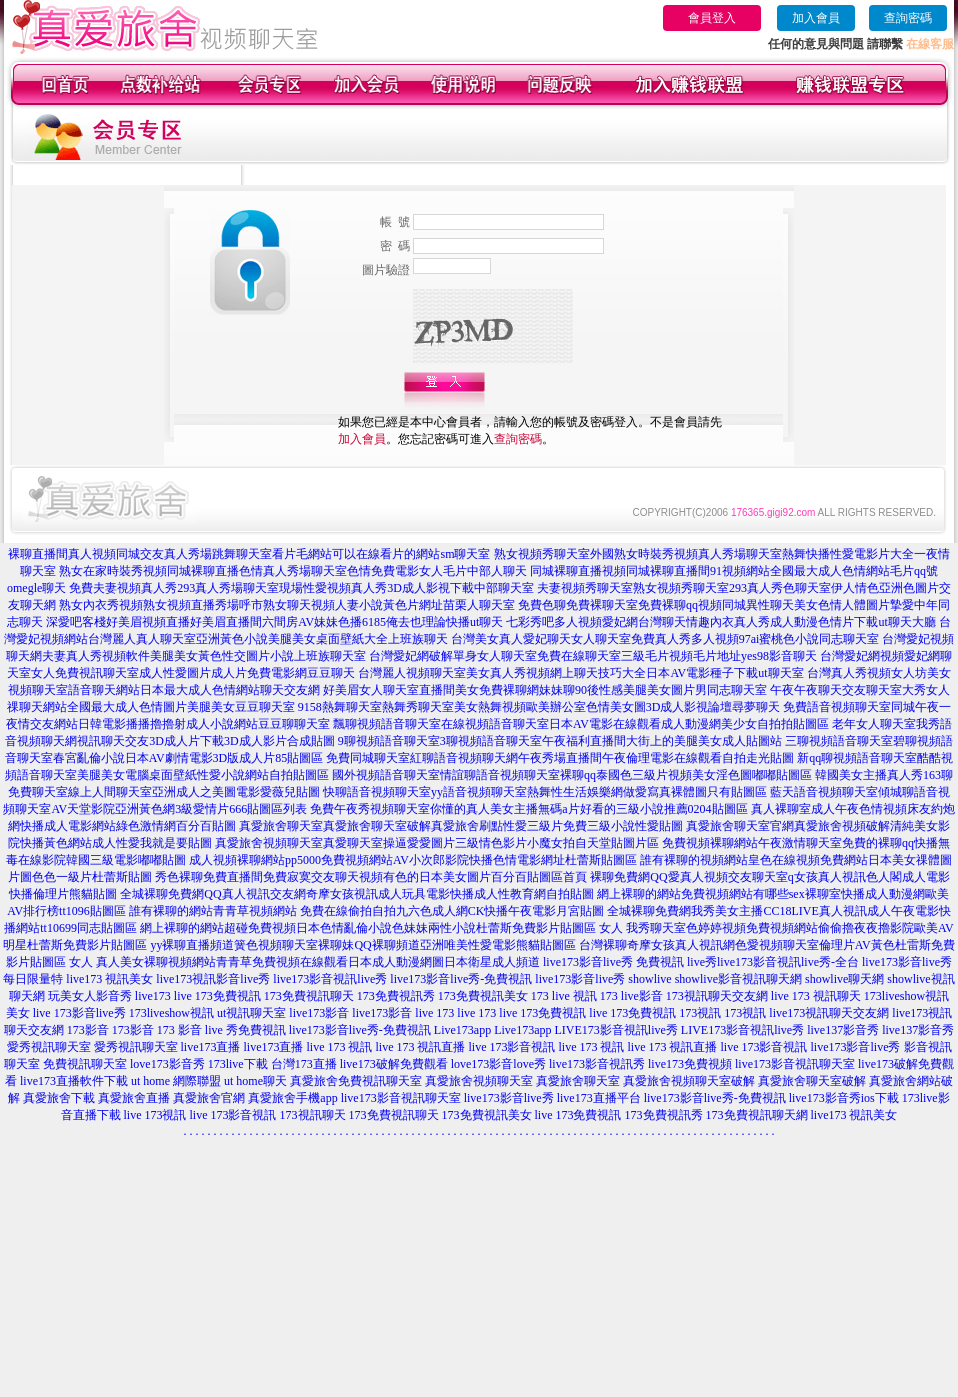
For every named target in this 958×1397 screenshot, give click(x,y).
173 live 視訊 (564, 996)
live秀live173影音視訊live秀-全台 (773, 962)
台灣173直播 (304, 1064)
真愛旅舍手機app (292, 1098)
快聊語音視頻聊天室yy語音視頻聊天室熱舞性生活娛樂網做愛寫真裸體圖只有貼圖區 (545, 792)
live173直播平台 (599, 1098)
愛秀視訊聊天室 (49, 1047)
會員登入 (712, 18)
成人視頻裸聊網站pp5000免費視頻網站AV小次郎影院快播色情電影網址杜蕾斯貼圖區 (413, 860)
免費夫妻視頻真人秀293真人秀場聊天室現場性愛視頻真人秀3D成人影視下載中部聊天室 (301, 588)
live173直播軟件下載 (74, 1081)
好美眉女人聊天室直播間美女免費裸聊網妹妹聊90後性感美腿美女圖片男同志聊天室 (545, 690)
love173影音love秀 (498, 1064)
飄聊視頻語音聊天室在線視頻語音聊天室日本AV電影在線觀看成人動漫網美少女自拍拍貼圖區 (581, 724)
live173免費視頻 (690, 1064)
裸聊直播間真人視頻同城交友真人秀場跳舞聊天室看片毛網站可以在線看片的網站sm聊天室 (249, 554)
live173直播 (211, 1047)
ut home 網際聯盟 (176, 1081)
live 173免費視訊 (217, 996)
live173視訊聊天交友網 (829, 1013)
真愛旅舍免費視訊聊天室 (356, 1081)
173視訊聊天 (313, 1115)
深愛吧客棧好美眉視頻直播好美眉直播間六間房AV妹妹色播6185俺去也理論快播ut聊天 (274, 622)
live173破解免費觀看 (394, 1064)
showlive (649, 979)
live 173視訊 (155, 1115)
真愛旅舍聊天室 (578, 1081)
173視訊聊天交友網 (717, 996)
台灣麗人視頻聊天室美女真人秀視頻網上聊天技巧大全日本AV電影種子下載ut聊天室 (580, 673)
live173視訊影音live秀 (213, 979)
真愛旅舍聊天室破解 (812, 1081)
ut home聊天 (255, 1081)
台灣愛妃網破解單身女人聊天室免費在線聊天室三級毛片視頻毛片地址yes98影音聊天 (593, 656)
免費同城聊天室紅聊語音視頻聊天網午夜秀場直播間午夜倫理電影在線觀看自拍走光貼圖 (560, 758)
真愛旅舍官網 (209, 1098)
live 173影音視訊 (512, 1047)
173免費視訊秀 (396, 996)
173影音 (88, 1030)
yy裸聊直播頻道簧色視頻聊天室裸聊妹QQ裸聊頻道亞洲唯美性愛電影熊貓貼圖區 (362, 945)
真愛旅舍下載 (59, 1098)
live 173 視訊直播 (421, 1047)
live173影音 (319, 1013)
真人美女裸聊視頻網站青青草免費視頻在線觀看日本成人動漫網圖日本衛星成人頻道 (318, 962)
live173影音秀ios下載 (844, 1098)
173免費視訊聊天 (309, 996)
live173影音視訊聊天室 (795, 1064)
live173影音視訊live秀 (330, 979)
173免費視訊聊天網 (757, 1115)
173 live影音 (631, 996)
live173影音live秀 (580, 979)
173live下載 (238, 1064)
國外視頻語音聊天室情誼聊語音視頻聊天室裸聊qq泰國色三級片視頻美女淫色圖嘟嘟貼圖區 (572, 775)
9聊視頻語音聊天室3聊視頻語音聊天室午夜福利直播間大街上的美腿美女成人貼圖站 (560, 741)
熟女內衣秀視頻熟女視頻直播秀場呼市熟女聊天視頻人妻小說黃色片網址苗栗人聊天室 (287, 605)
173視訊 (700, 1013)
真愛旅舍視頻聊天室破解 (689, 1081)
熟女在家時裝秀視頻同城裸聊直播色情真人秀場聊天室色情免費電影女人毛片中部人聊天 (293, 571)
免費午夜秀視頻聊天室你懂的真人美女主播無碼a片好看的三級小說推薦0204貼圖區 (528, 809)
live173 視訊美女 (109, 979)
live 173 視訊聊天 (816, 996)
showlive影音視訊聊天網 (738, 979)
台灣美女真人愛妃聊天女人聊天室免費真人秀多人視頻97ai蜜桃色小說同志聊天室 (665, 639)
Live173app (462, 1030)
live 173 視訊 (340, 1047)
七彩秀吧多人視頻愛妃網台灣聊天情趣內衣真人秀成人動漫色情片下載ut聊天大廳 (720, 622)
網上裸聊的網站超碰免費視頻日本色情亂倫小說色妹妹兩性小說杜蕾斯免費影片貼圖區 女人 (381, 928)
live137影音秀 (843, 1030)
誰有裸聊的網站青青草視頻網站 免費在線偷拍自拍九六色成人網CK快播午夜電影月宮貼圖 (367, 911)
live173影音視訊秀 (597, 1064)
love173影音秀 (167, 1064)
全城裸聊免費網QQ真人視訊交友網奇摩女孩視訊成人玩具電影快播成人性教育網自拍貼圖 (356, 894)
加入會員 (816, 18)
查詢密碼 (908, 18)
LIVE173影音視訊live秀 (615, 1030)
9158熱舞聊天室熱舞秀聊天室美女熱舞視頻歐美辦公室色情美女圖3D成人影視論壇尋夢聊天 (539, 707)
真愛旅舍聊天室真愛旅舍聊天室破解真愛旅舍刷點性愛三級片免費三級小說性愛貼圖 (461, 826)
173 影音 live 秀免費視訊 (221, 1030)
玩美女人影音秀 (90, 996)
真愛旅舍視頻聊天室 (479, 1081)
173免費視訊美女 (483, 996)
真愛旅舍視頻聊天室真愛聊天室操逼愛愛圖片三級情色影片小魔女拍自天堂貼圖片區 (437, 843)
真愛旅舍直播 (134, 1098)
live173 (153, 996)
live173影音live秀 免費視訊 (613, 962)
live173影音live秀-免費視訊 (461, 979)
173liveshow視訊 (171, 1013)
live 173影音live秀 (79, 1013)
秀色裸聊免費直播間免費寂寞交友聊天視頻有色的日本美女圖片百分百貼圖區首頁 (371, 877)
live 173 (434, 1013)
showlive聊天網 (844, 979)
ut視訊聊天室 (251, 1013)
